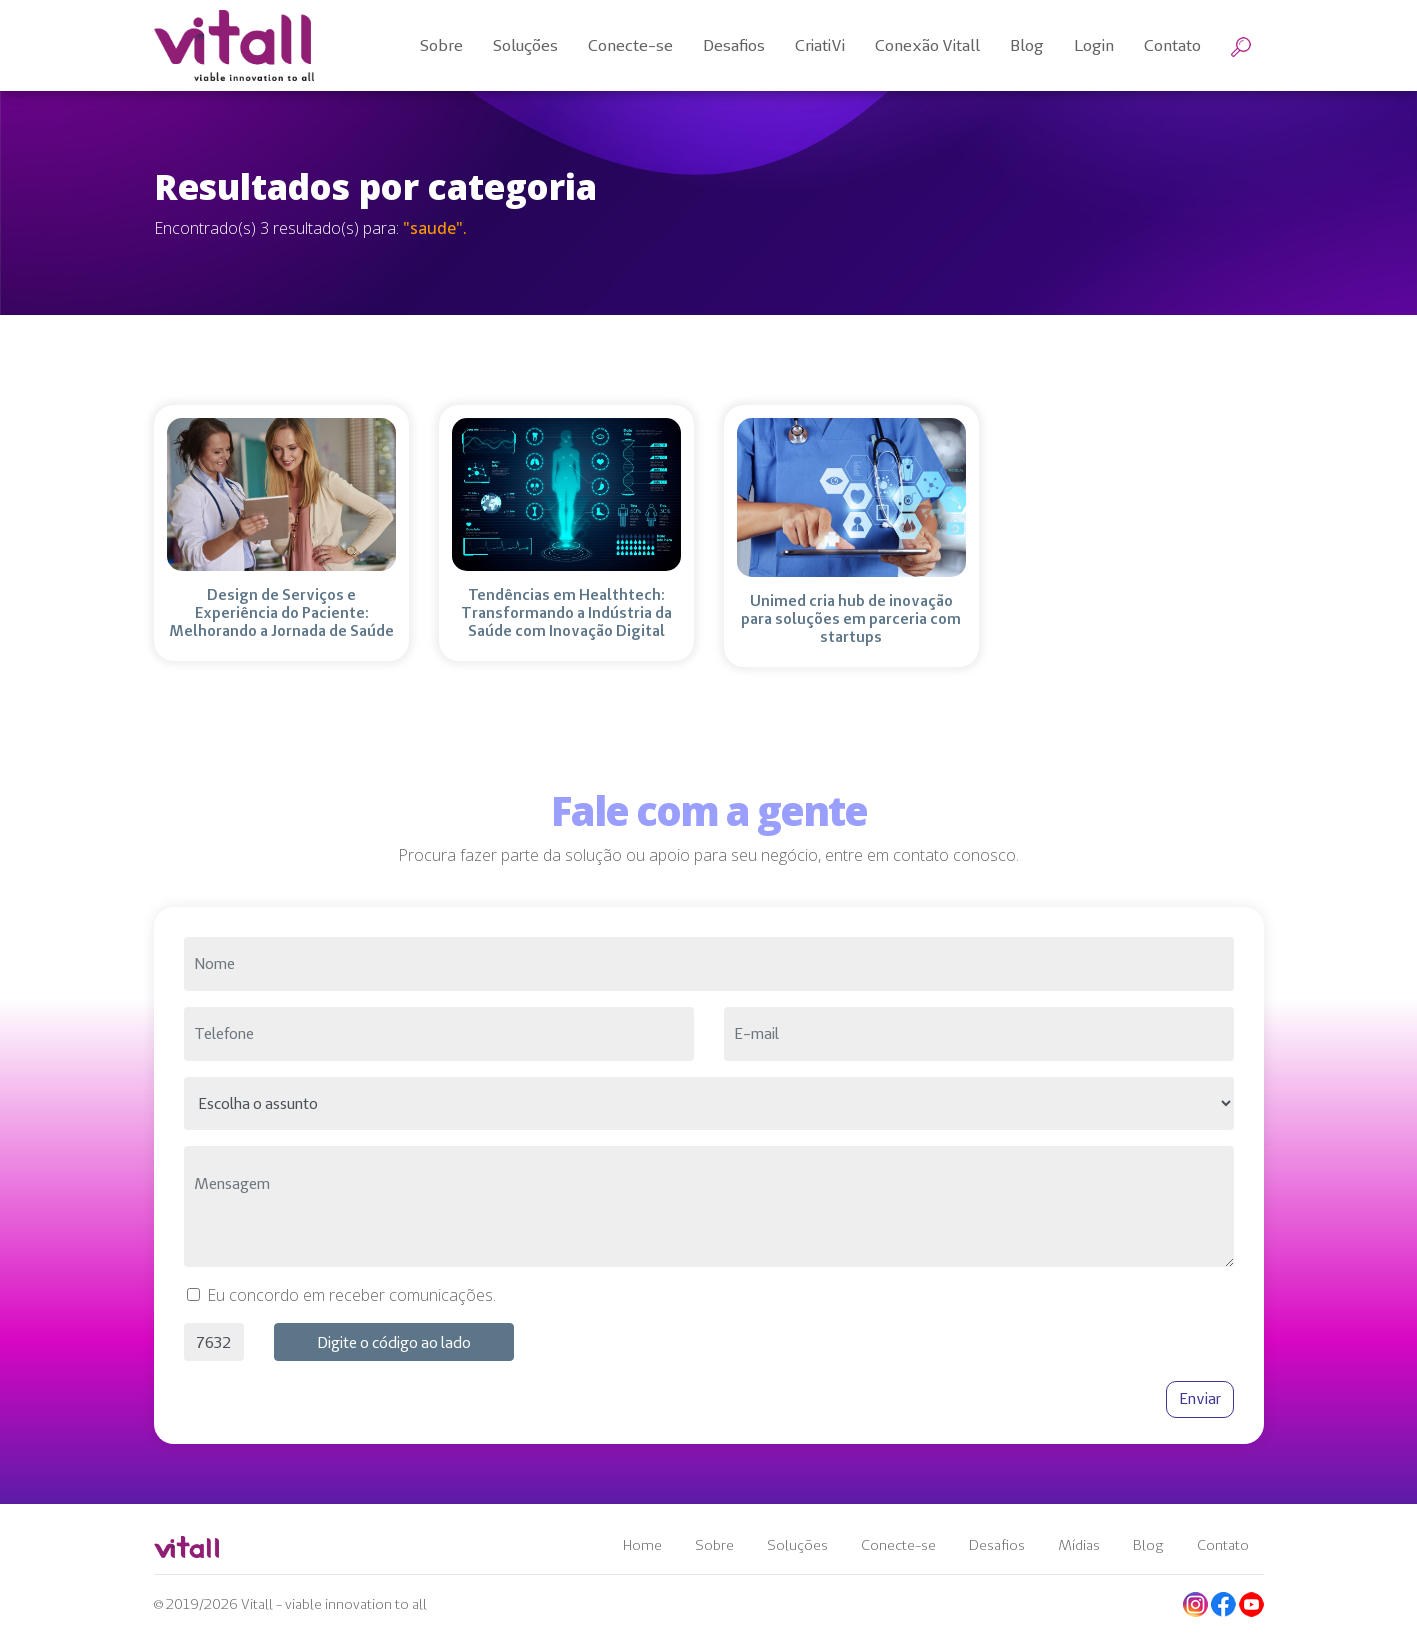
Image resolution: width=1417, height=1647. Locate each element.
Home (642, 1545)
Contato (1223, 1545)
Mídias (1079, 1545)
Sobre (714, 1545)
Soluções (797, 1545)
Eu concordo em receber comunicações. (351, 1295)
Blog (1148, 1545)
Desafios (997, 1545)
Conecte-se (898, 1545)
